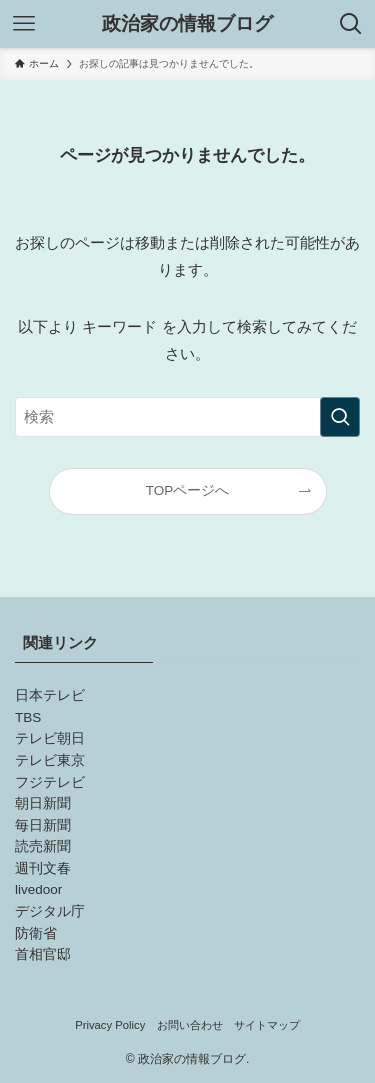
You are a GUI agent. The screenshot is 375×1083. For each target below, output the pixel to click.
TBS (28, 717)
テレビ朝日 (50, 738)
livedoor (38, 889)
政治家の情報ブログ (187, 24)
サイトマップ (267, 1025)
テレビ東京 (50, 760)
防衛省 (36, 933)
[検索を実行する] (340, 417)
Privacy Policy (110, 1025)
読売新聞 (43, 846)
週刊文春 (43, 868)
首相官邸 (43, 954)
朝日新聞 (43, 803)
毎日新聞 (43, 825)
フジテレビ (50, 782)
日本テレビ (50, 695)
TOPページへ (188, 490)
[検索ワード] (187, 417)
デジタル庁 (50, 911)
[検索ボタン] (351, 24)
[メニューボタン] (24, 24)
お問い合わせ (190, 1025)
